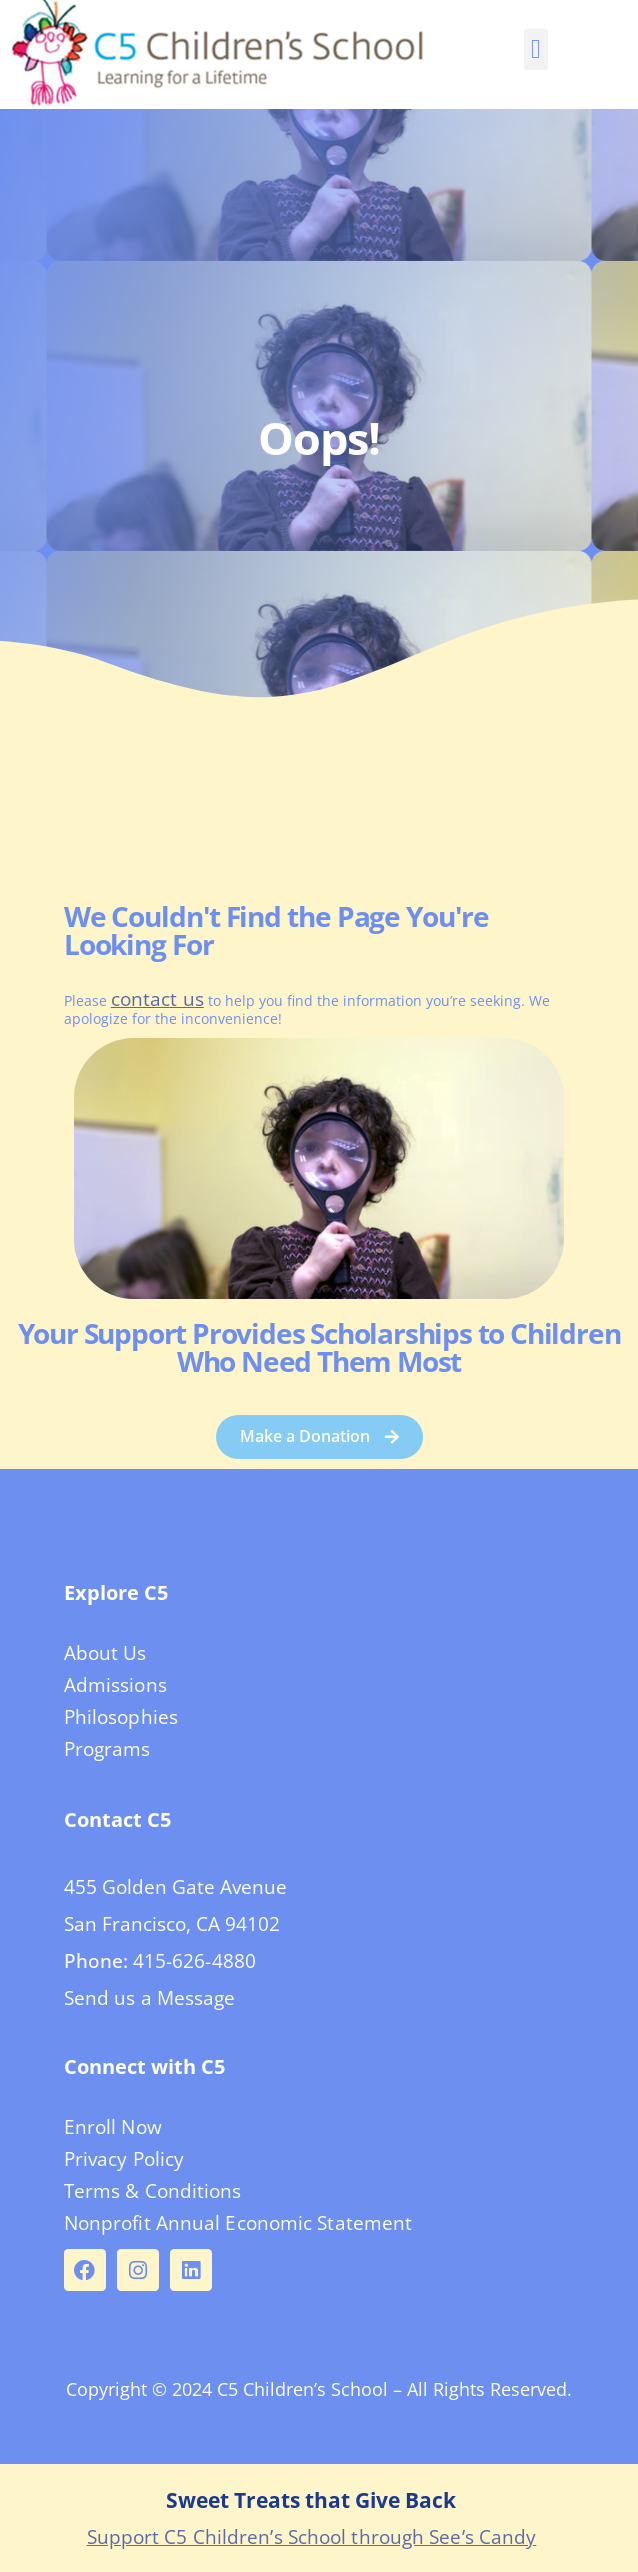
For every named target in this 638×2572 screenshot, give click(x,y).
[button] (535, 49)
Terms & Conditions (153, 2191)
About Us (105, 1653)
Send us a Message (150, 1998)
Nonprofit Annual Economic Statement (238, 2223)
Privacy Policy (124, 2159)
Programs (107, 1749)
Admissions (115, 1685)
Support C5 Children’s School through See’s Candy (312, 2537)
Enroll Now (113, 2127)
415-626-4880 (194, 1961)
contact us (157, 999)
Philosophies (121, 1717)
